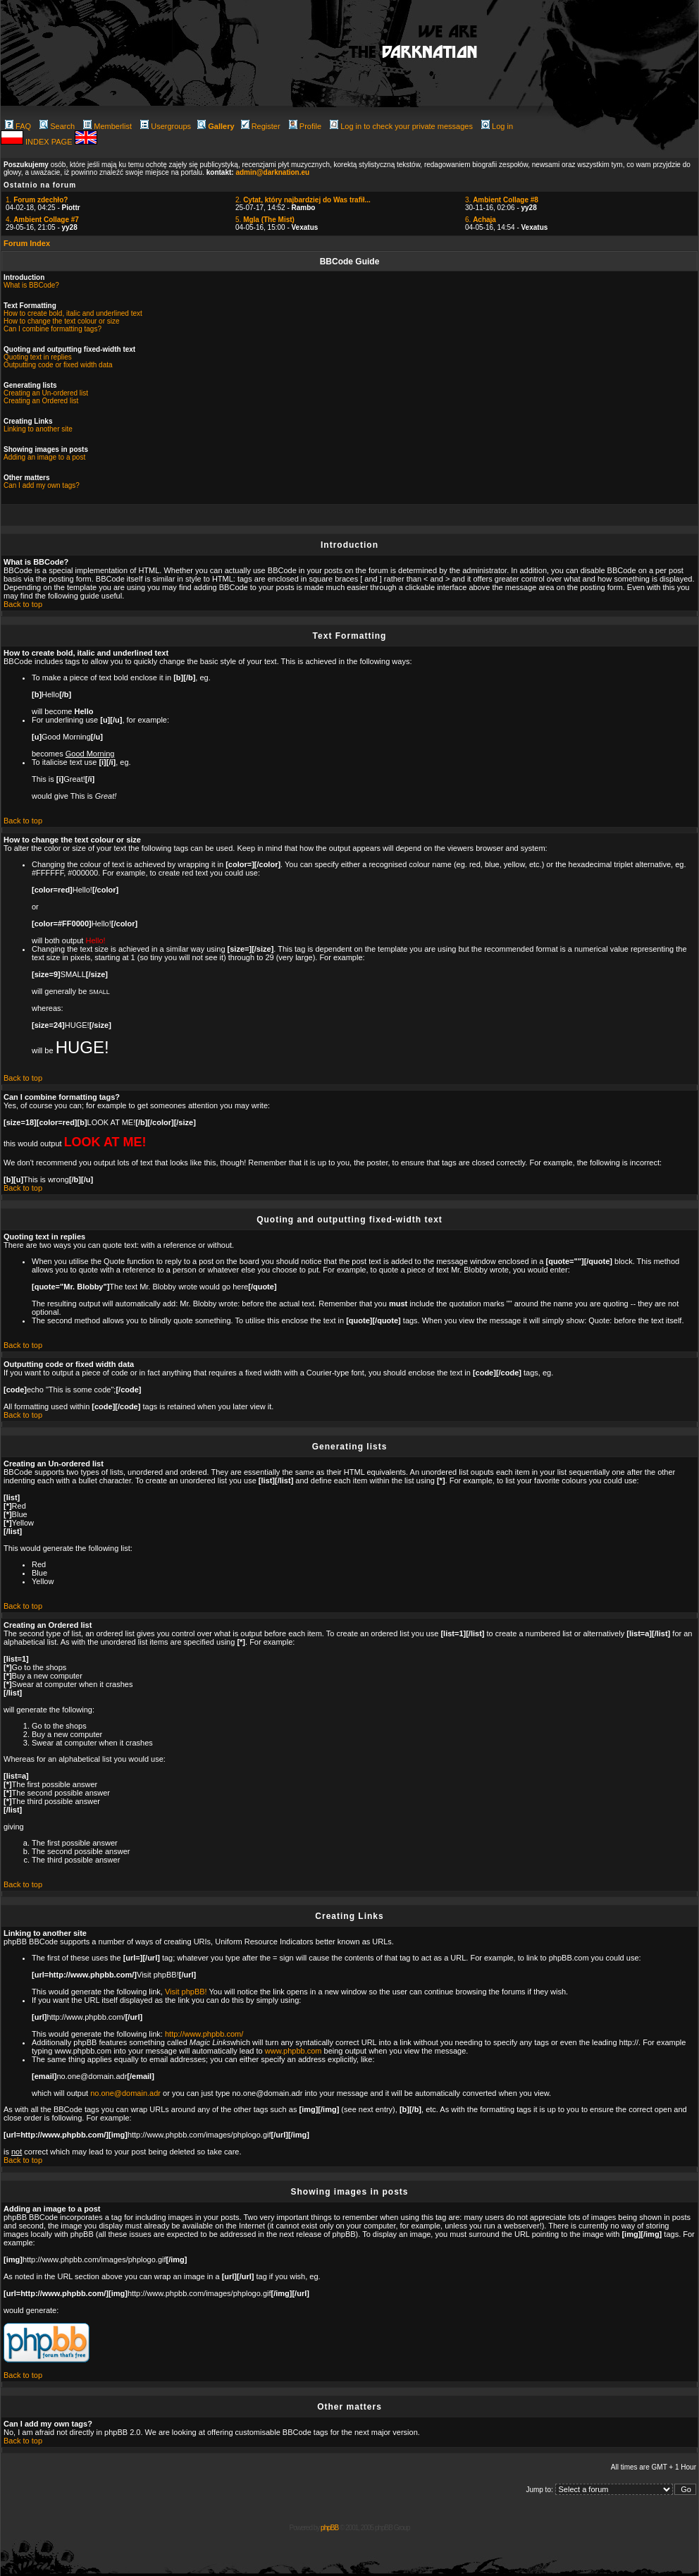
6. (480, 219)
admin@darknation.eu (272, 172)
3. (501, 200)
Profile (305, 126)
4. (42, 219)
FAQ (18, 126)
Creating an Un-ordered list (46, 393)
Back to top (23, 604)
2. (303, 200)
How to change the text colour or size (62, 321)
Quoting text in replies (38, 357)
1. (37, 200)
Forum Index (27, 243)
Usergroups (165, 126)
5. (265, 219)
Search (57, 126)
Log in (497, 126)
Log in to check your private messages (401, 126)
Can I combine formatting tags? (52, 329)
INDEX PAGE (49, 141)
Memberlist (107, 126)
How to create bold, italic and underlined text (73, 313)
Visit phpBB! (186, 1991)
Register (260, 126)
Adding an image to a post (44, 457)
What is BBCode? (31, 285)
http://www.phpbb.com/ (204, 2034)
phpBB (329, 2528)
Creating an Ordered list (41, 401)
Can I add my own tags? (42, 485)
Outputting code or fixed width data (58, 365)
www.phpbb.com (293, 2051)
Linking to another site (38, 429)
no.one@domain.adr (125, 2093)
